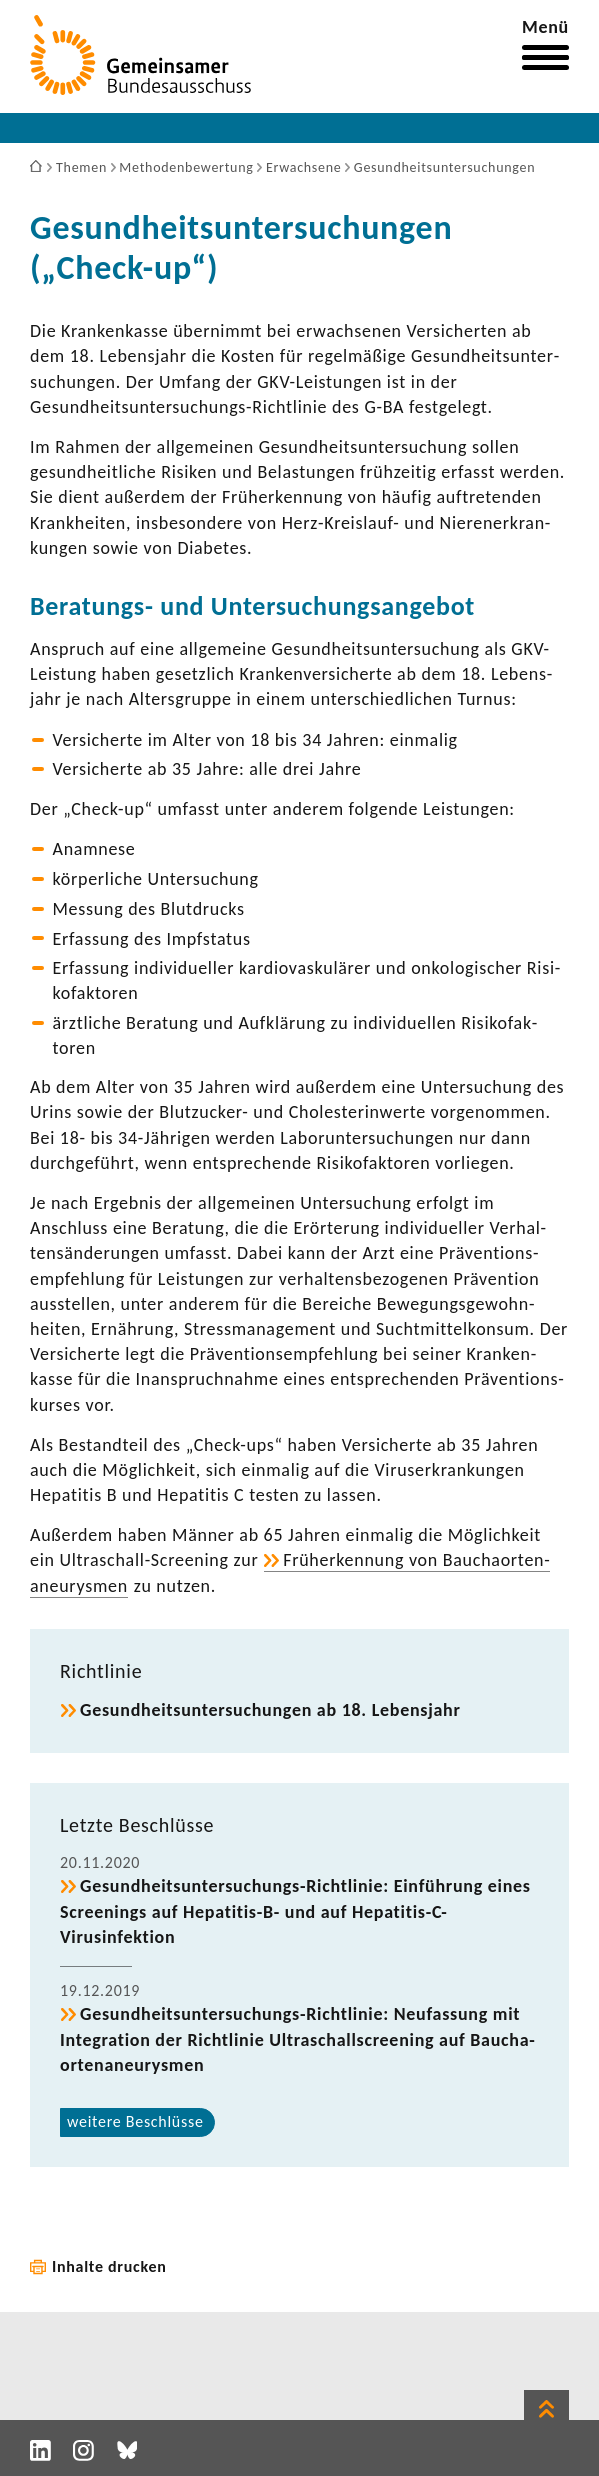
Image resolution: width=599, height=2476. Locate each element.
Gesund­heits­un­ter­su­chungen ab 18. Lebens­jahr (270, 1710)
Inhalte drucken (109, 2266)
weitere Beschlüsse (135, 2121)
